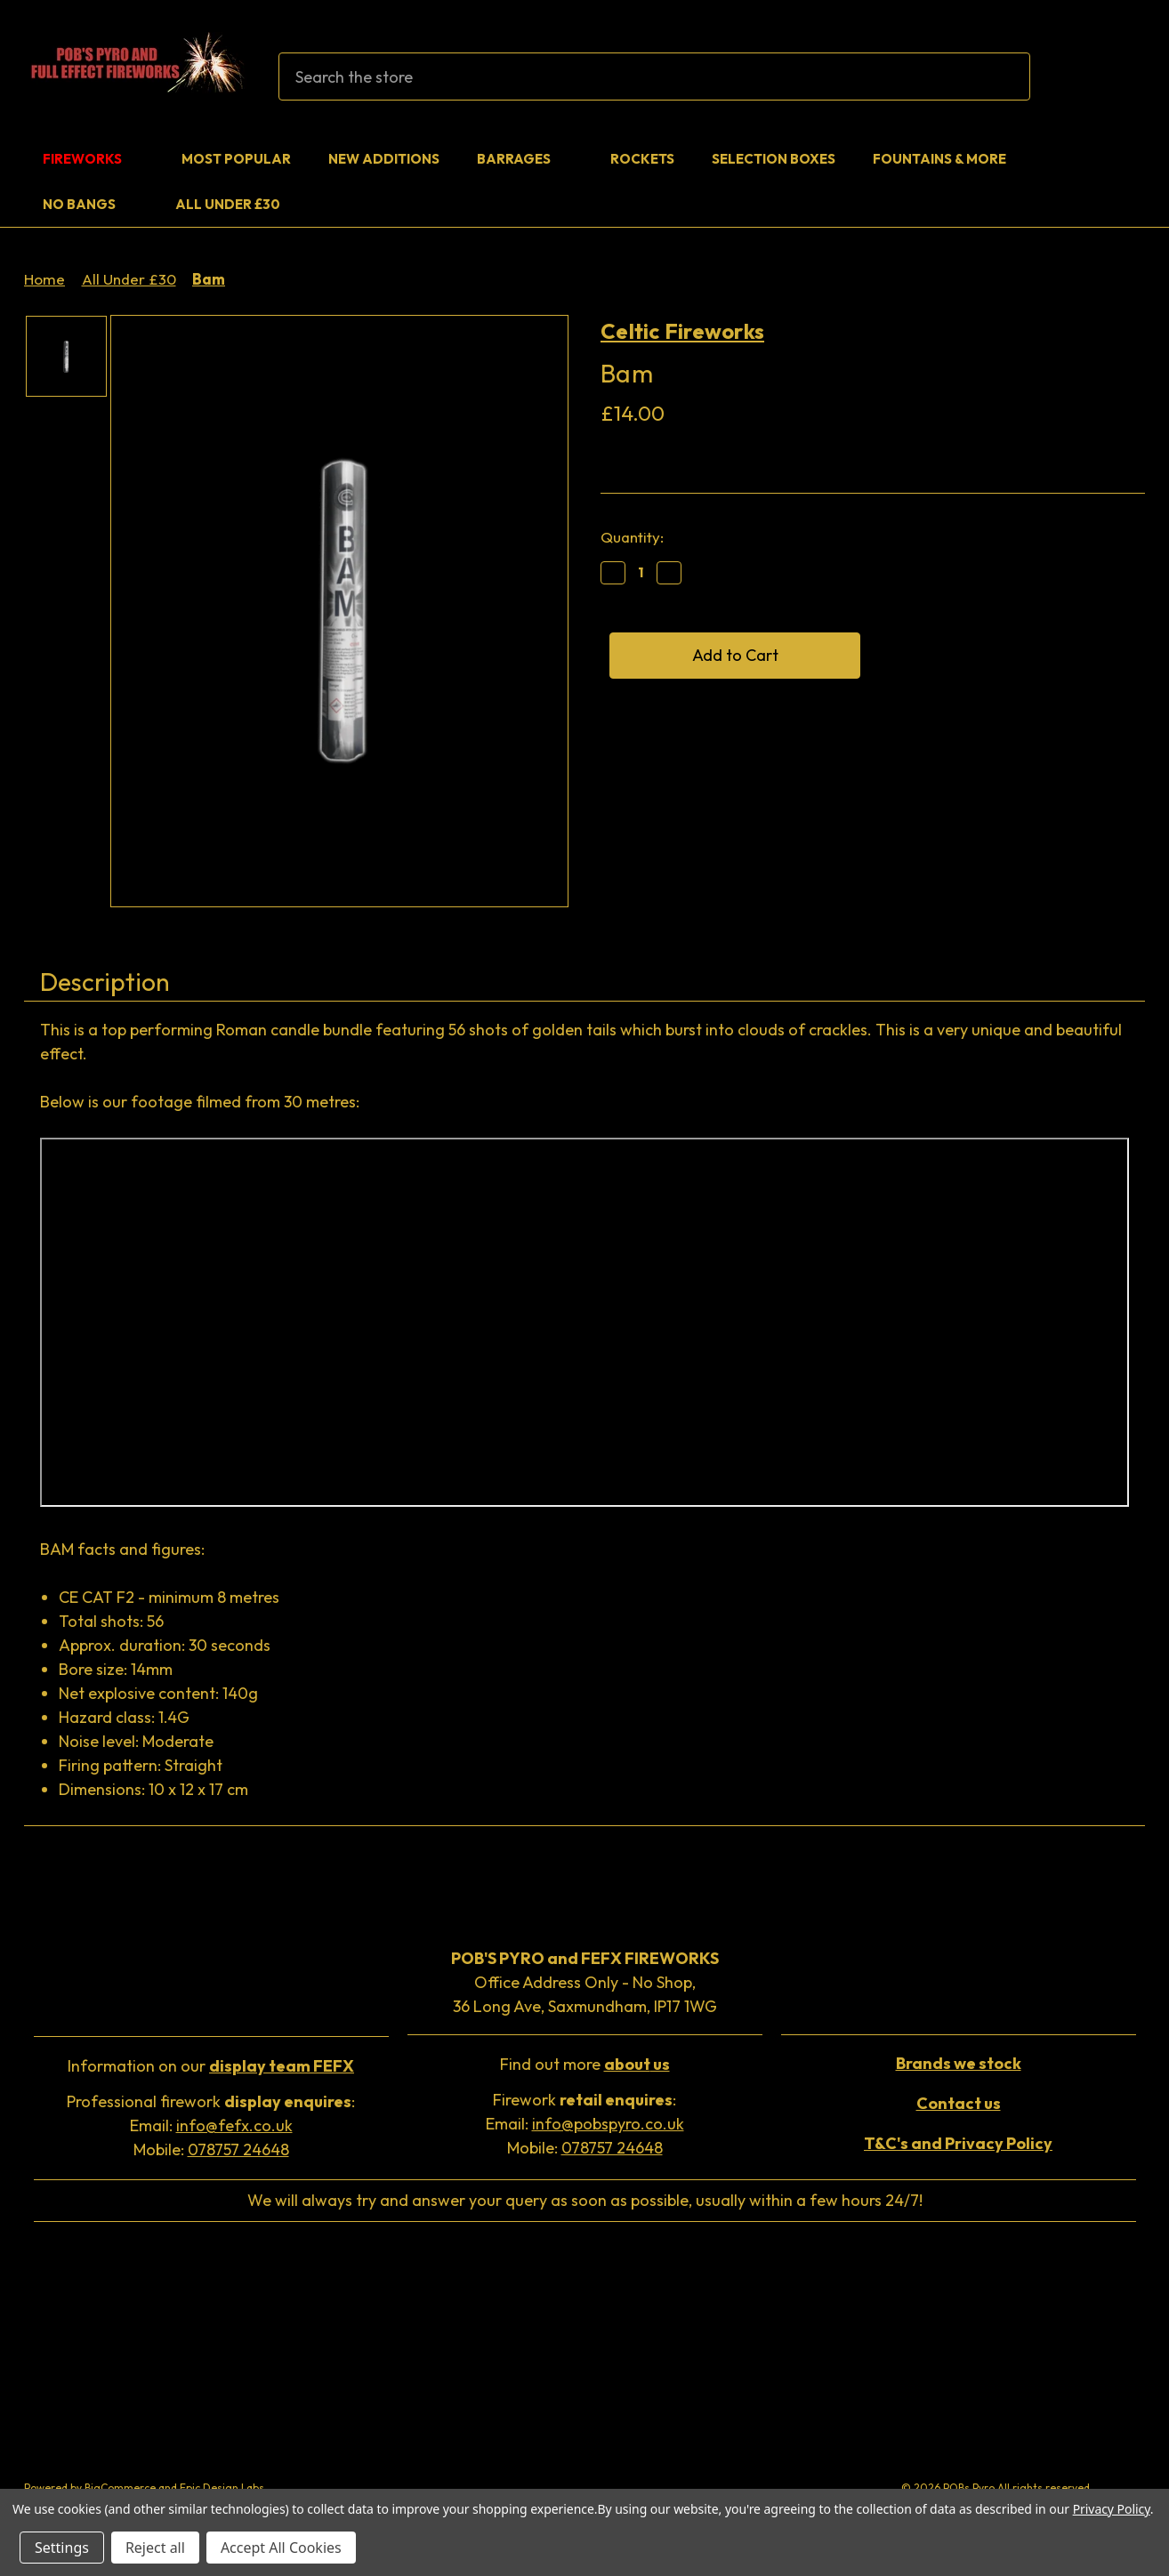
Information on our (211, 2066)
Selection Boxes (773, 158)
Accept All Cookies (281, 2547)
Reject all (155, 2547)
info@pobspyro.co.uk (608, 2123)
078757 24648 (238, 2149)
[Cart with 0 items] (1125, 77)
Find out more (585, 2064)
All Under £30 (227, 204)
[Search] (1006, 76)
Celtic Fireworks (682, 331)
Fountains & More (950, 158)
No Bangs (90, 204)
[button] (211, 2067)
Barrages (525, 158)
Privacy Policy (1111, 2508)
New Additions (383, 158)
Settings (62, 2547)
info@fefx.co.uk (234, 2125)
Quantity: (632, 536)
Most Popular (236, 158)
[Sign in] (1083, 77)
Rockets (642, 158)
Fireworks (93, 158)
